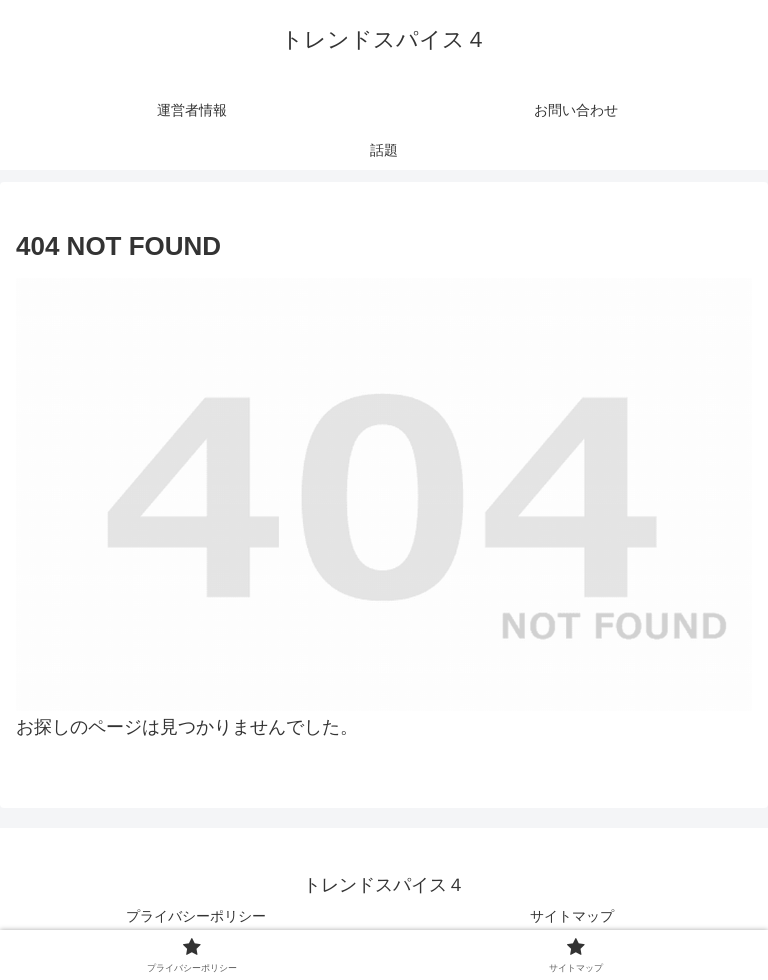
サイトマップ (572, 916)
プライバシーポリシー (196, 916)
